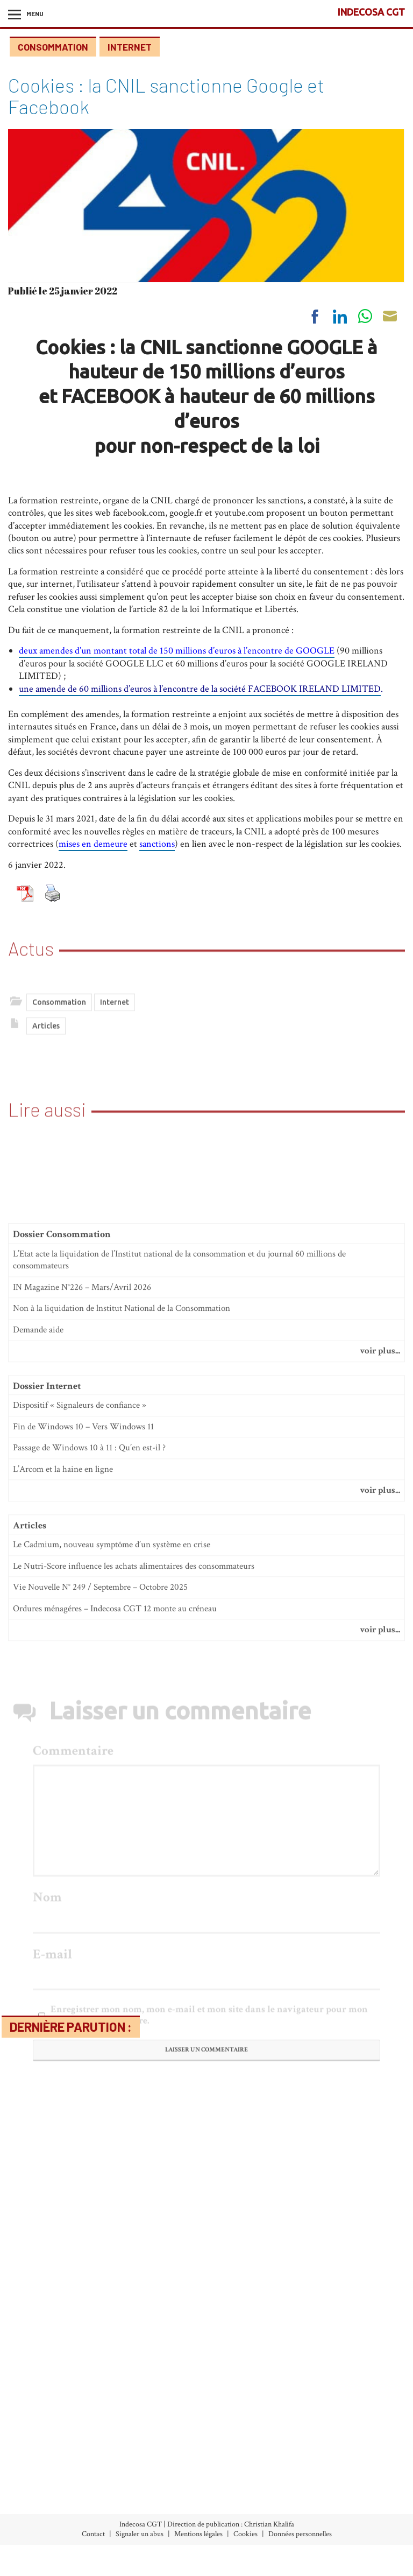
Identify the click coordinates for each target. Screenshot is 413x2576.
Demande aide (38, 1624)
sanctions (157, 844)
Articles (46, 1054)
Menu (35, 13)
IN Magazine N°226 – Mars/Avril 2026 (82, 1581)
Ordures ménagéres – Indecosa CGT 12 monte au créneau (115, 1902)
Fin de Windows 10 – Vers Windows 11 (83, 1720)
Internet (130, 47)
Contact (93, 2534)
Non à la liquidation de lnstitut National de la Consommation (121, 1602)
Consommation (53, 47)
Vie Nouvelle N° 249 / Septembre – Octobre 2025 (100, 1881)
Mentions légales (198, 2534)
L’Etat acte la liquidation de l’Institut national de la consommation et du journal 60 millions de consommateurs (179, 1554)
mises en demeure (93, 844)
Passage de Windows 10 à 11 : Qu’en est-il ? (89, 1741)
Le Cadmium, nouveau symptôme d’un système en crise (111, 1838)
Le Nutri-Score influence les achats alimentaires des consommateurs (133, 1860)
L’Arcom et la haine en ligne (63, 1763)
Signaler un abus (139, 2534)
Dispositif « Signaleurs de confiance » (79, 1699)
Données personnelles (300, 2534)
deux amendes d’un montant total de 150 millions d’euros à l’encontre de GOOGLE (176, 650)
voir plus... (380, 1645)
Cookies (245, 2534)
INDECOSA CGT (371, 12)
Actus (31, 925)
